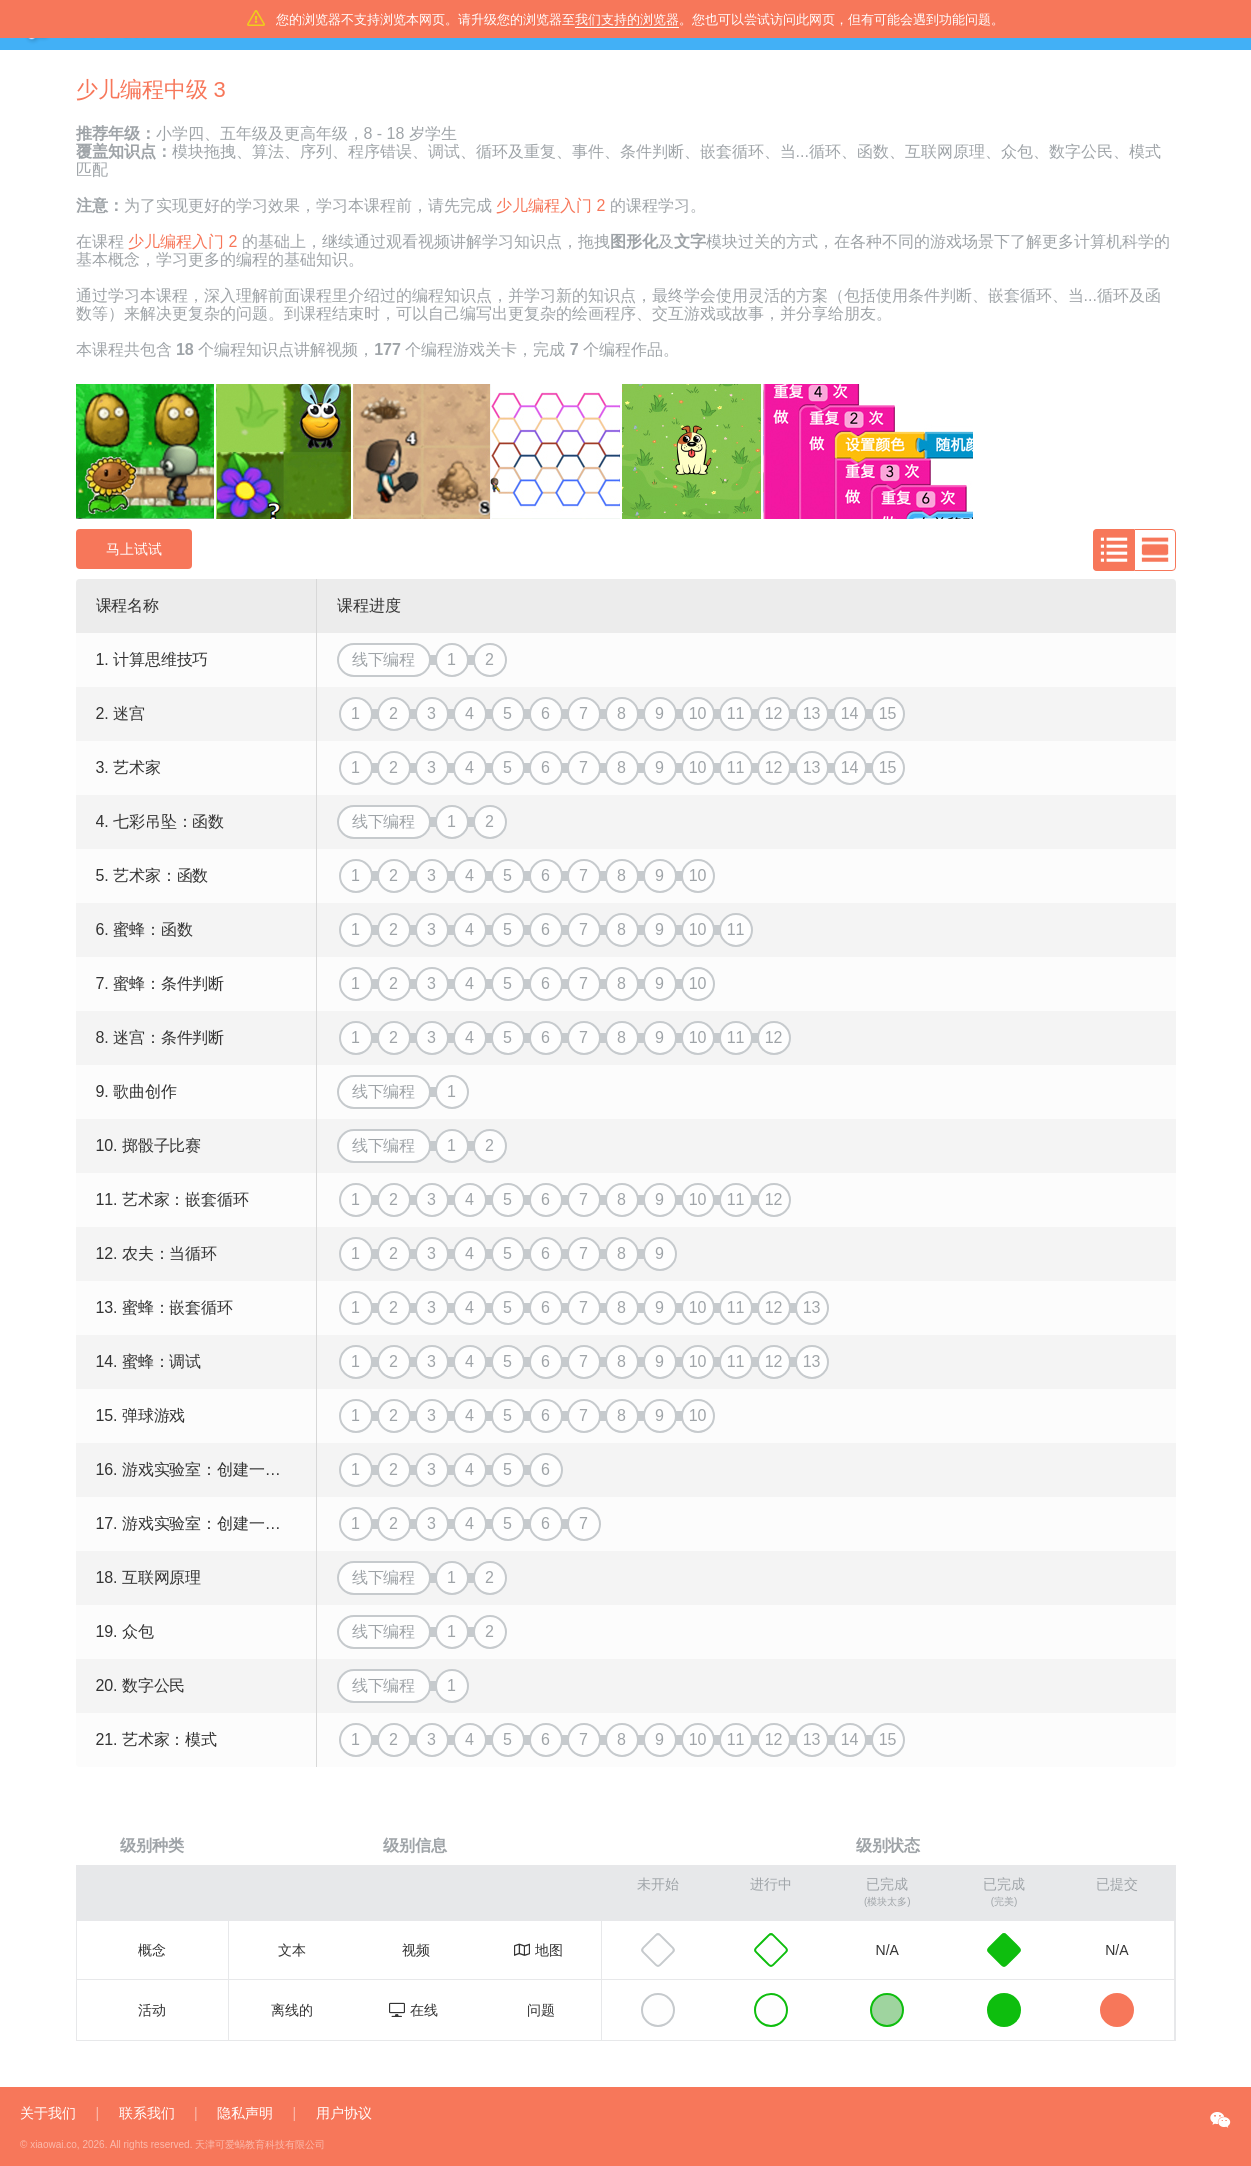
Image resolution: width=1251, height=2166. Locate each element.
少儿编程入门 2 (550, 205)
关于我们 (48, 2113)
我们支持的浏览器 (627, 19)
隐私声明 (245, 2113)
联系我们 (147, 2113)
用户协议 (344, 2113)
